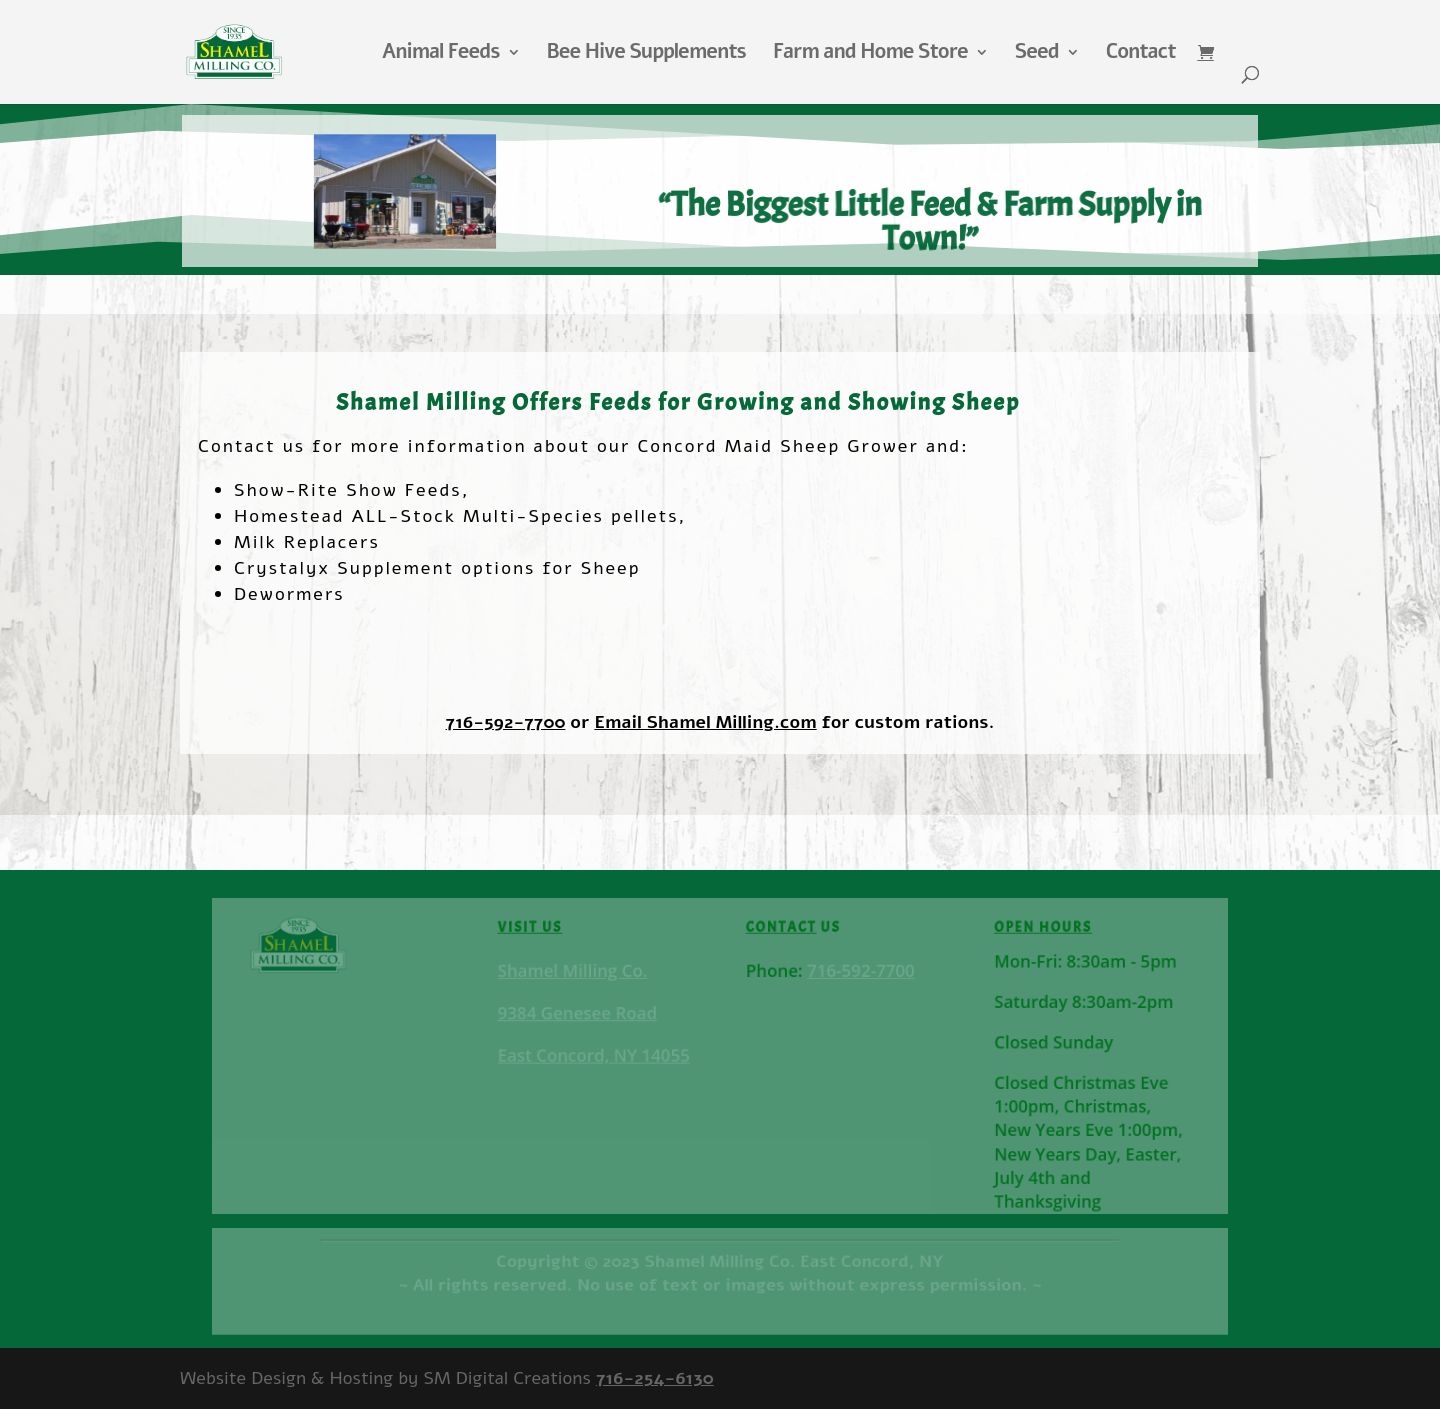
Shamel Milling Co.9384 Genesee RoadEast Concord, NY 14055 (596, 1014)
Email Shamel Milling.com (705, 722)
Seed (1037, 55)
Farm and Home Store (870, 55)
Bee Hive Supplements (646, 55)
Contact (1141, 55)
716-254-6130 (655, 1378)
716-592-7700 (506, 722)
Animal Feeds (441, 55)
